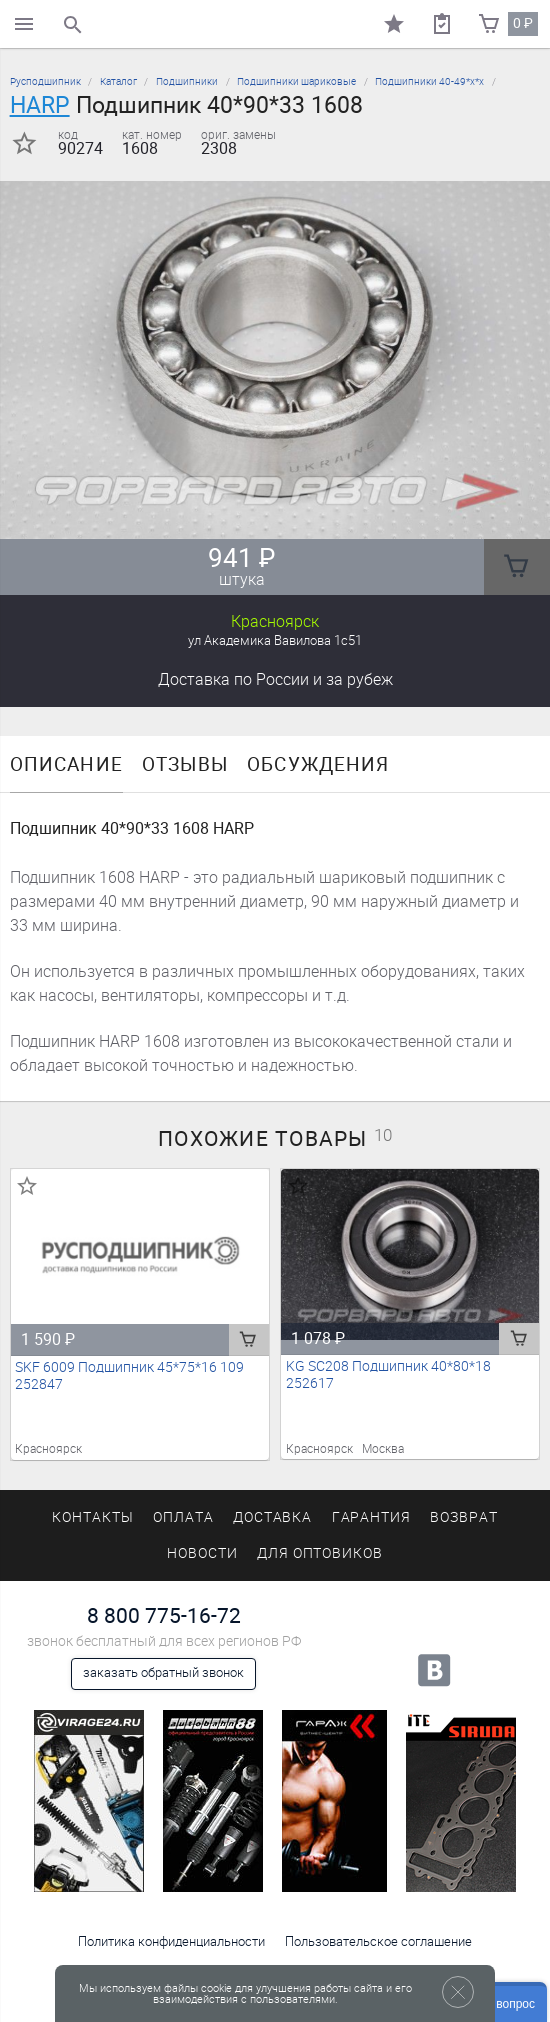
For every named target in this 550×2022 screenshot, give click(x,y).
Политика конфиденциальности (171, 1941)
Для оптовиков (320, 1553)
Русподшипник (45, 81)
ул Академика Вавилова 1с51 (275, 640)
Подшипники (187, 81)
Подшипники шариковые (296, 81)
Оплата (183, 1517)
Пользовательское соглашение (378, 1941)
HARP (40, 105)
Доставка (275, 679)
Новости (202, 1553)
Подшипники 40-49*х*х (429, 81)
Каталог (118, 81)
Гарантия (372, 1517)
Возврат (464, 1517)
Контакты (93, 1517)
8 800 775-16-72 (164, 1615)
